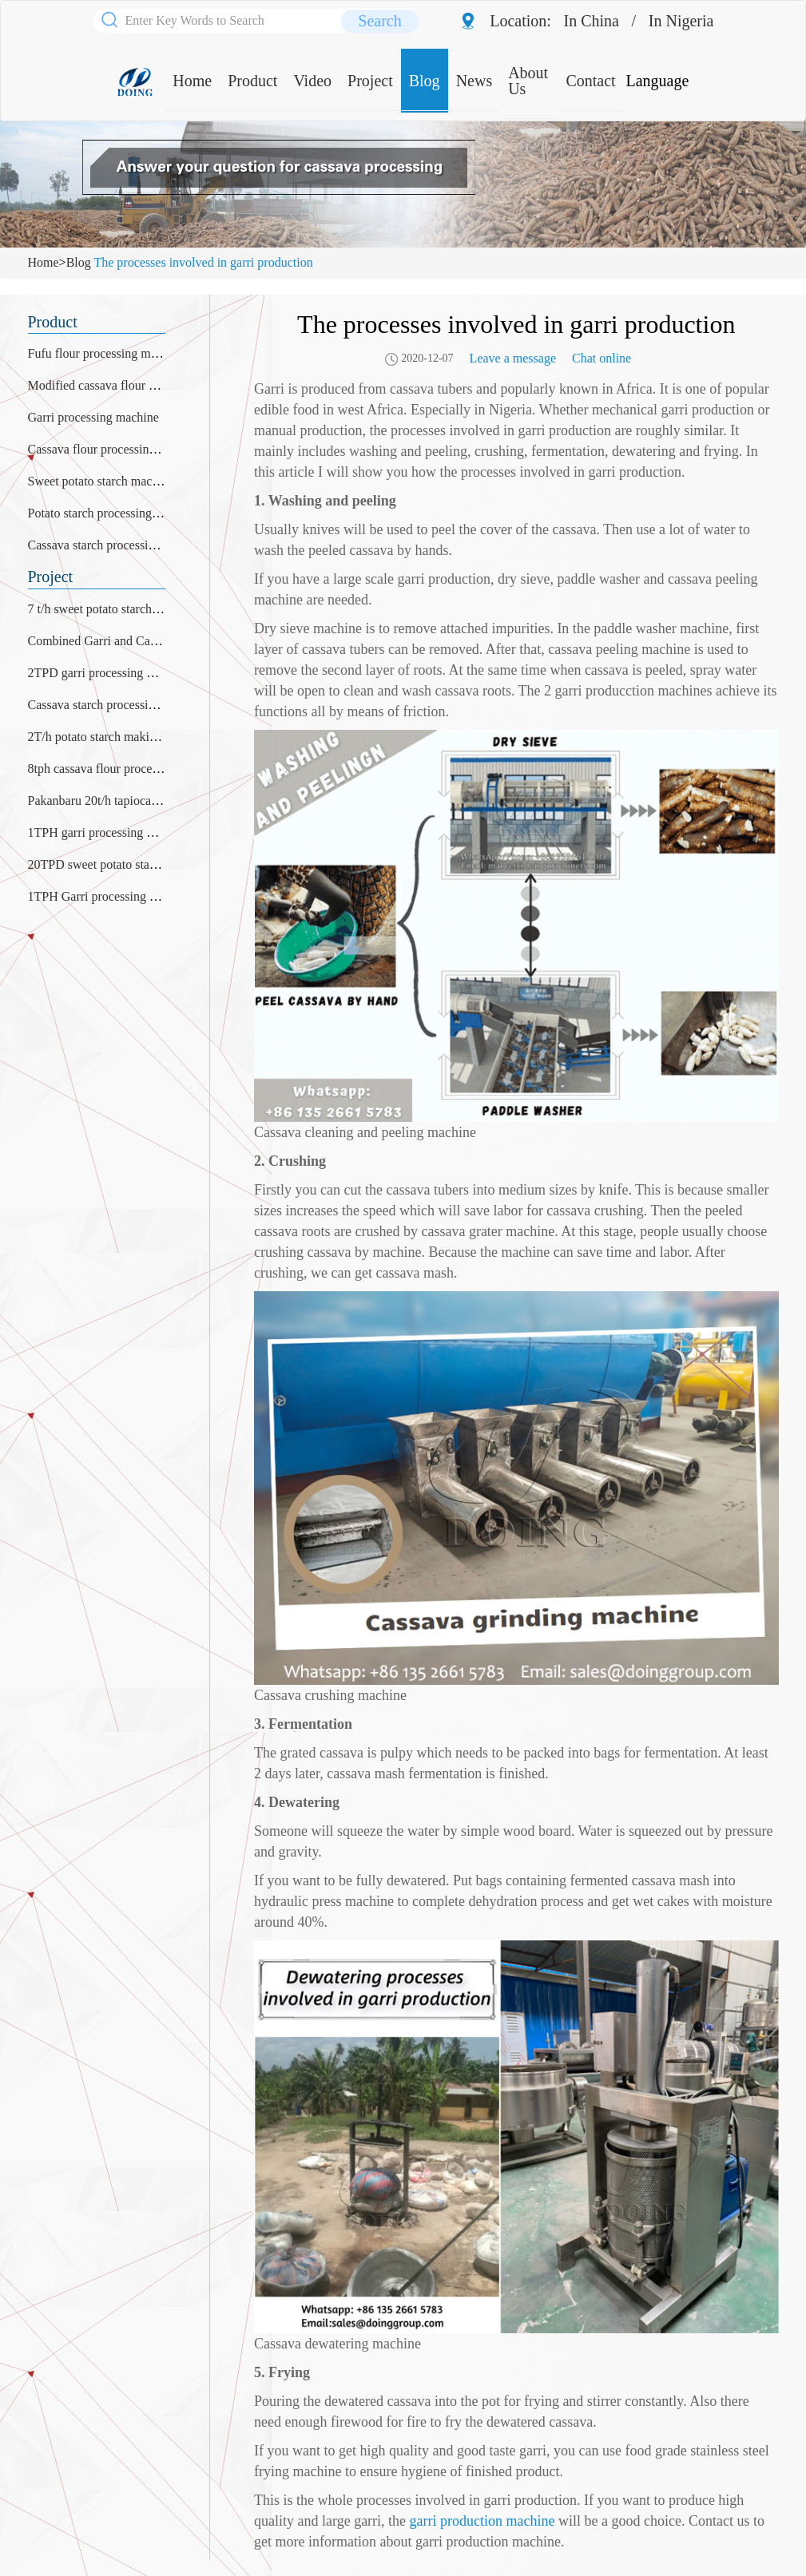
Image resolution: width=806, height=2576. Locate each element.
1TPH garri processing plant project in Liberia (146, 832)
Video (312, 80)
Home (192, 80)
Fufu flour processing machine (106, 353)
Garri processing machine (93, 417)
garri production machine (482, 2521)
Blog (424, 80)
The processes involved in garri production (202, 262)
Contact (590, 80)
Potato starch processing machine (113, 513)
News (474, 80)
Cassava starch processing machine (118, 545)
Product (252, 80)
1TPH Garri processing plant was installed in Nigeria (164, 896)
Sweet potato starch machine (101, 481)
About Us (528, 80)
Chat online (601, 358)
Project (370, 80)
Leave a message (513, 358)
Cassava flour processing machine (115, 449)
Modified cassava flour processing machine (139, 385)
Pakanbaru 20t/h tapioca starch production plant (150, 800)
